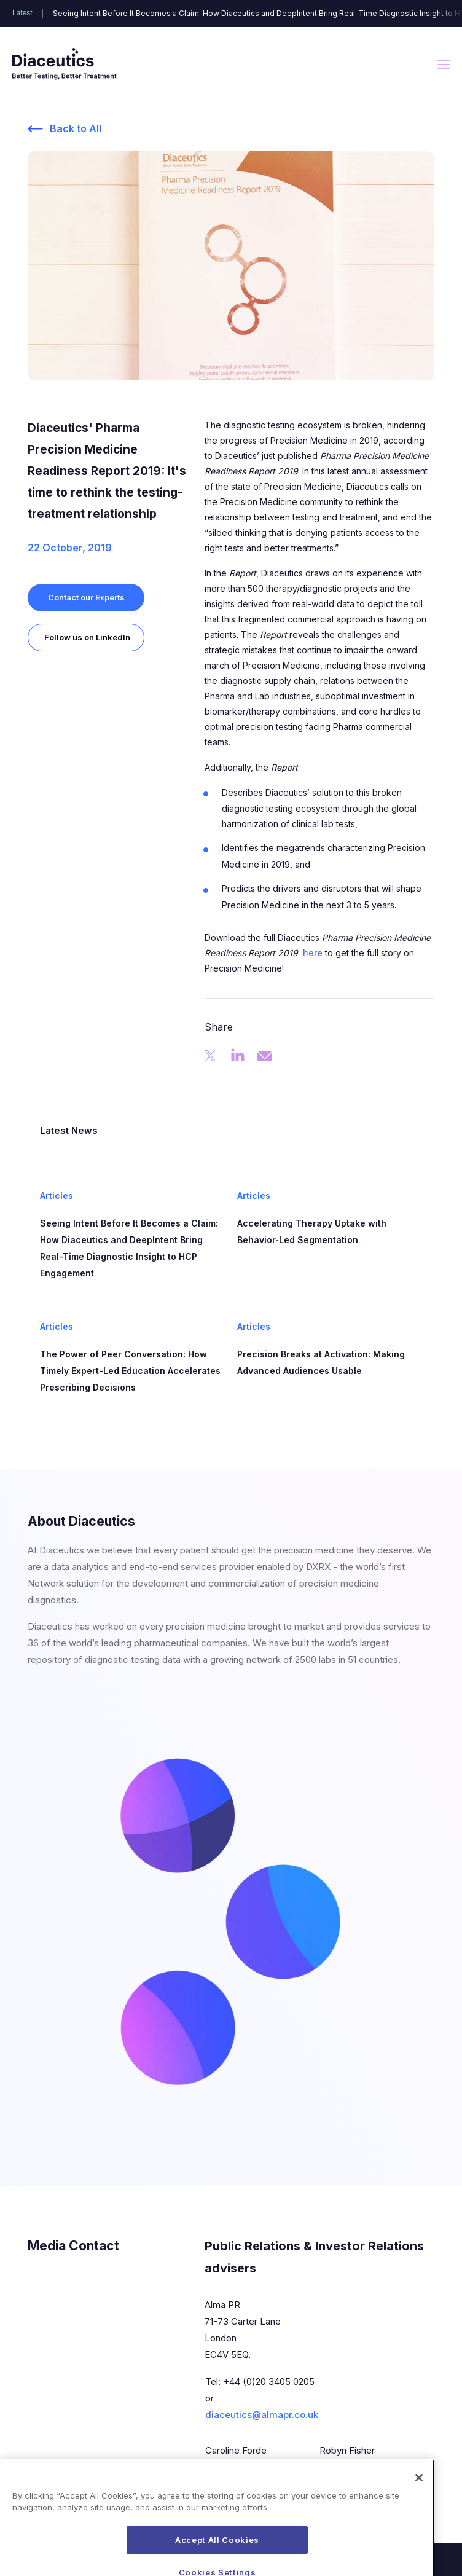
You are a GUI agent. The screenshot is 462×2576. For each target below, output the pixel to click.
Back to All (75, 128)
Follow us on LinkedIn (87, 637)
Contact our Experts (86, 597)
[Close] (419, 2502)
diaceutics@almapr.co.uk (261, 2415)
